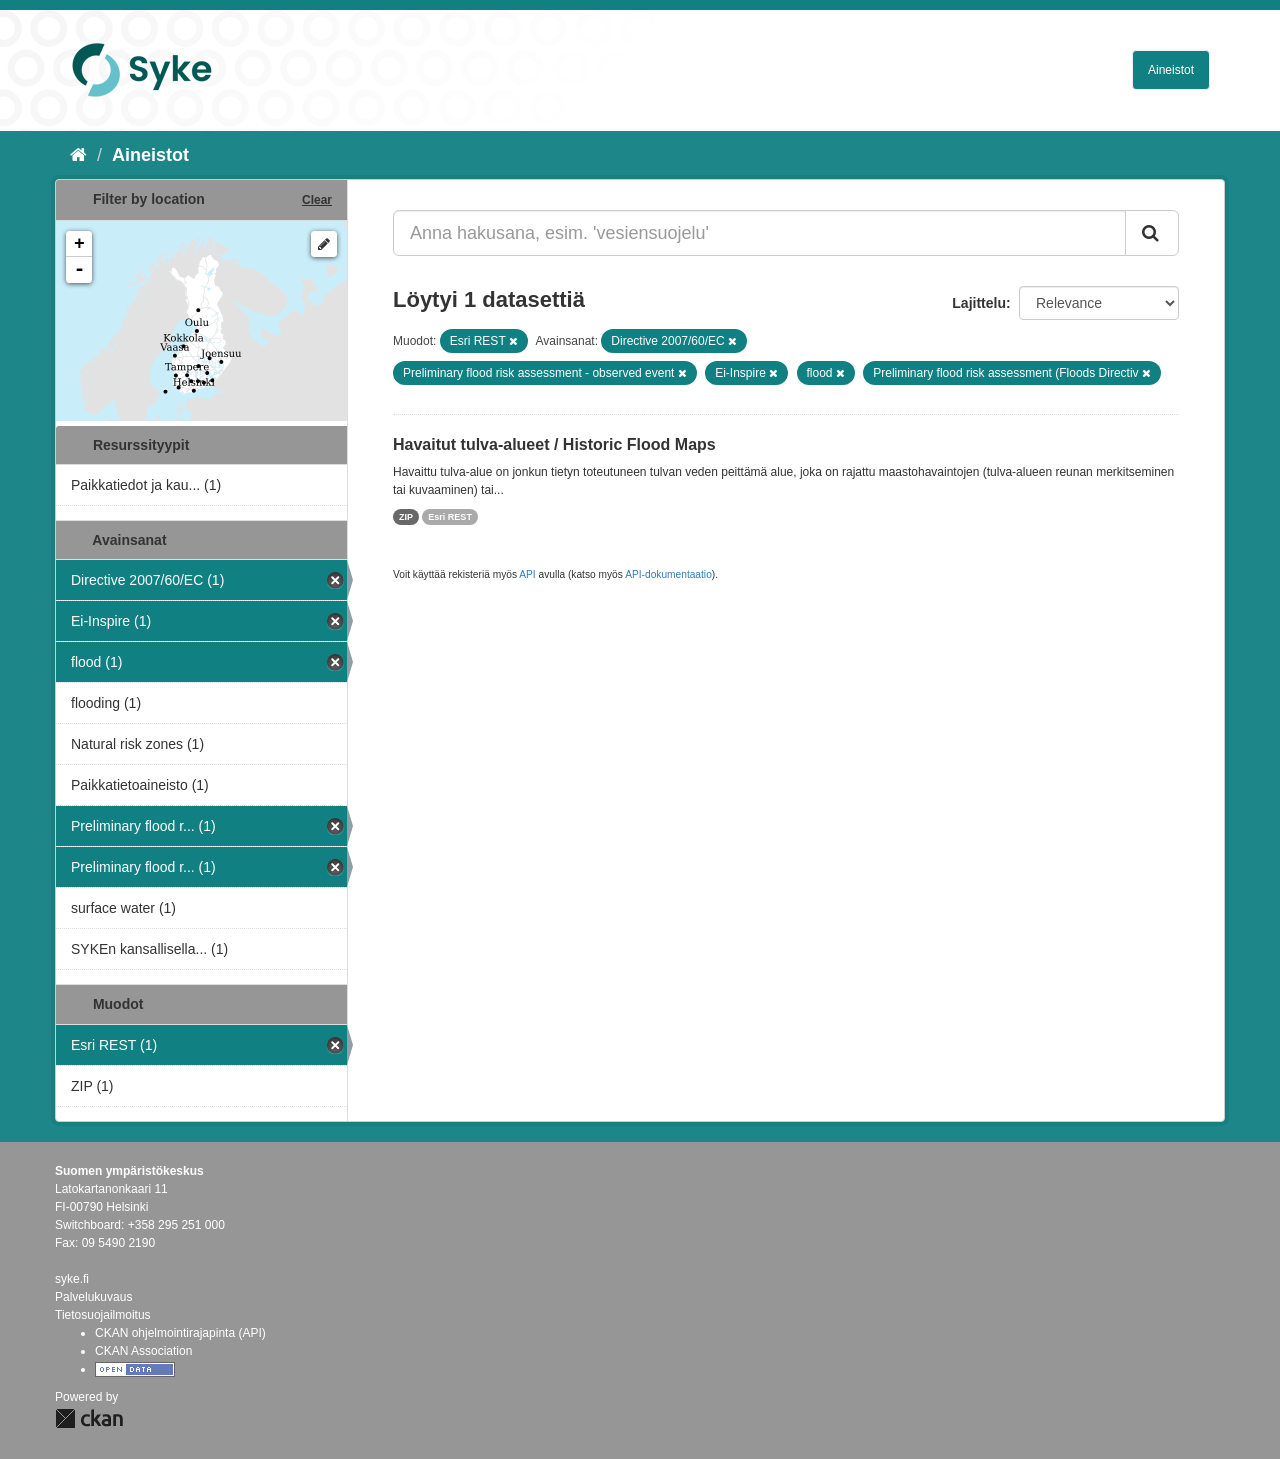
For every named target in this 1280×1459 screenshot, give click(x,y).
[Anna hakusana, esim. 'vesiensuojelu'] (759, 233)
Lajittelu (979, 303)
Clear (317, 200)
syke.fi (72, 1279)
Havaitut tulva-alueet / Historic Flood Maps (554, 444)
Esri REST (450, 517)
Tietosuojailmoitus (103, 1315)
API (527, 574)
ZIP (406, 517)
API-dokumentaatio (668, 574)
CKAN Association (143, 1351)
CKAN (89, 1418)
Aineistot (1171, 70)
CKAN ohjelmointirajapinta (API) (180, 1333)
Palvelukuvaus (93, 1297)
